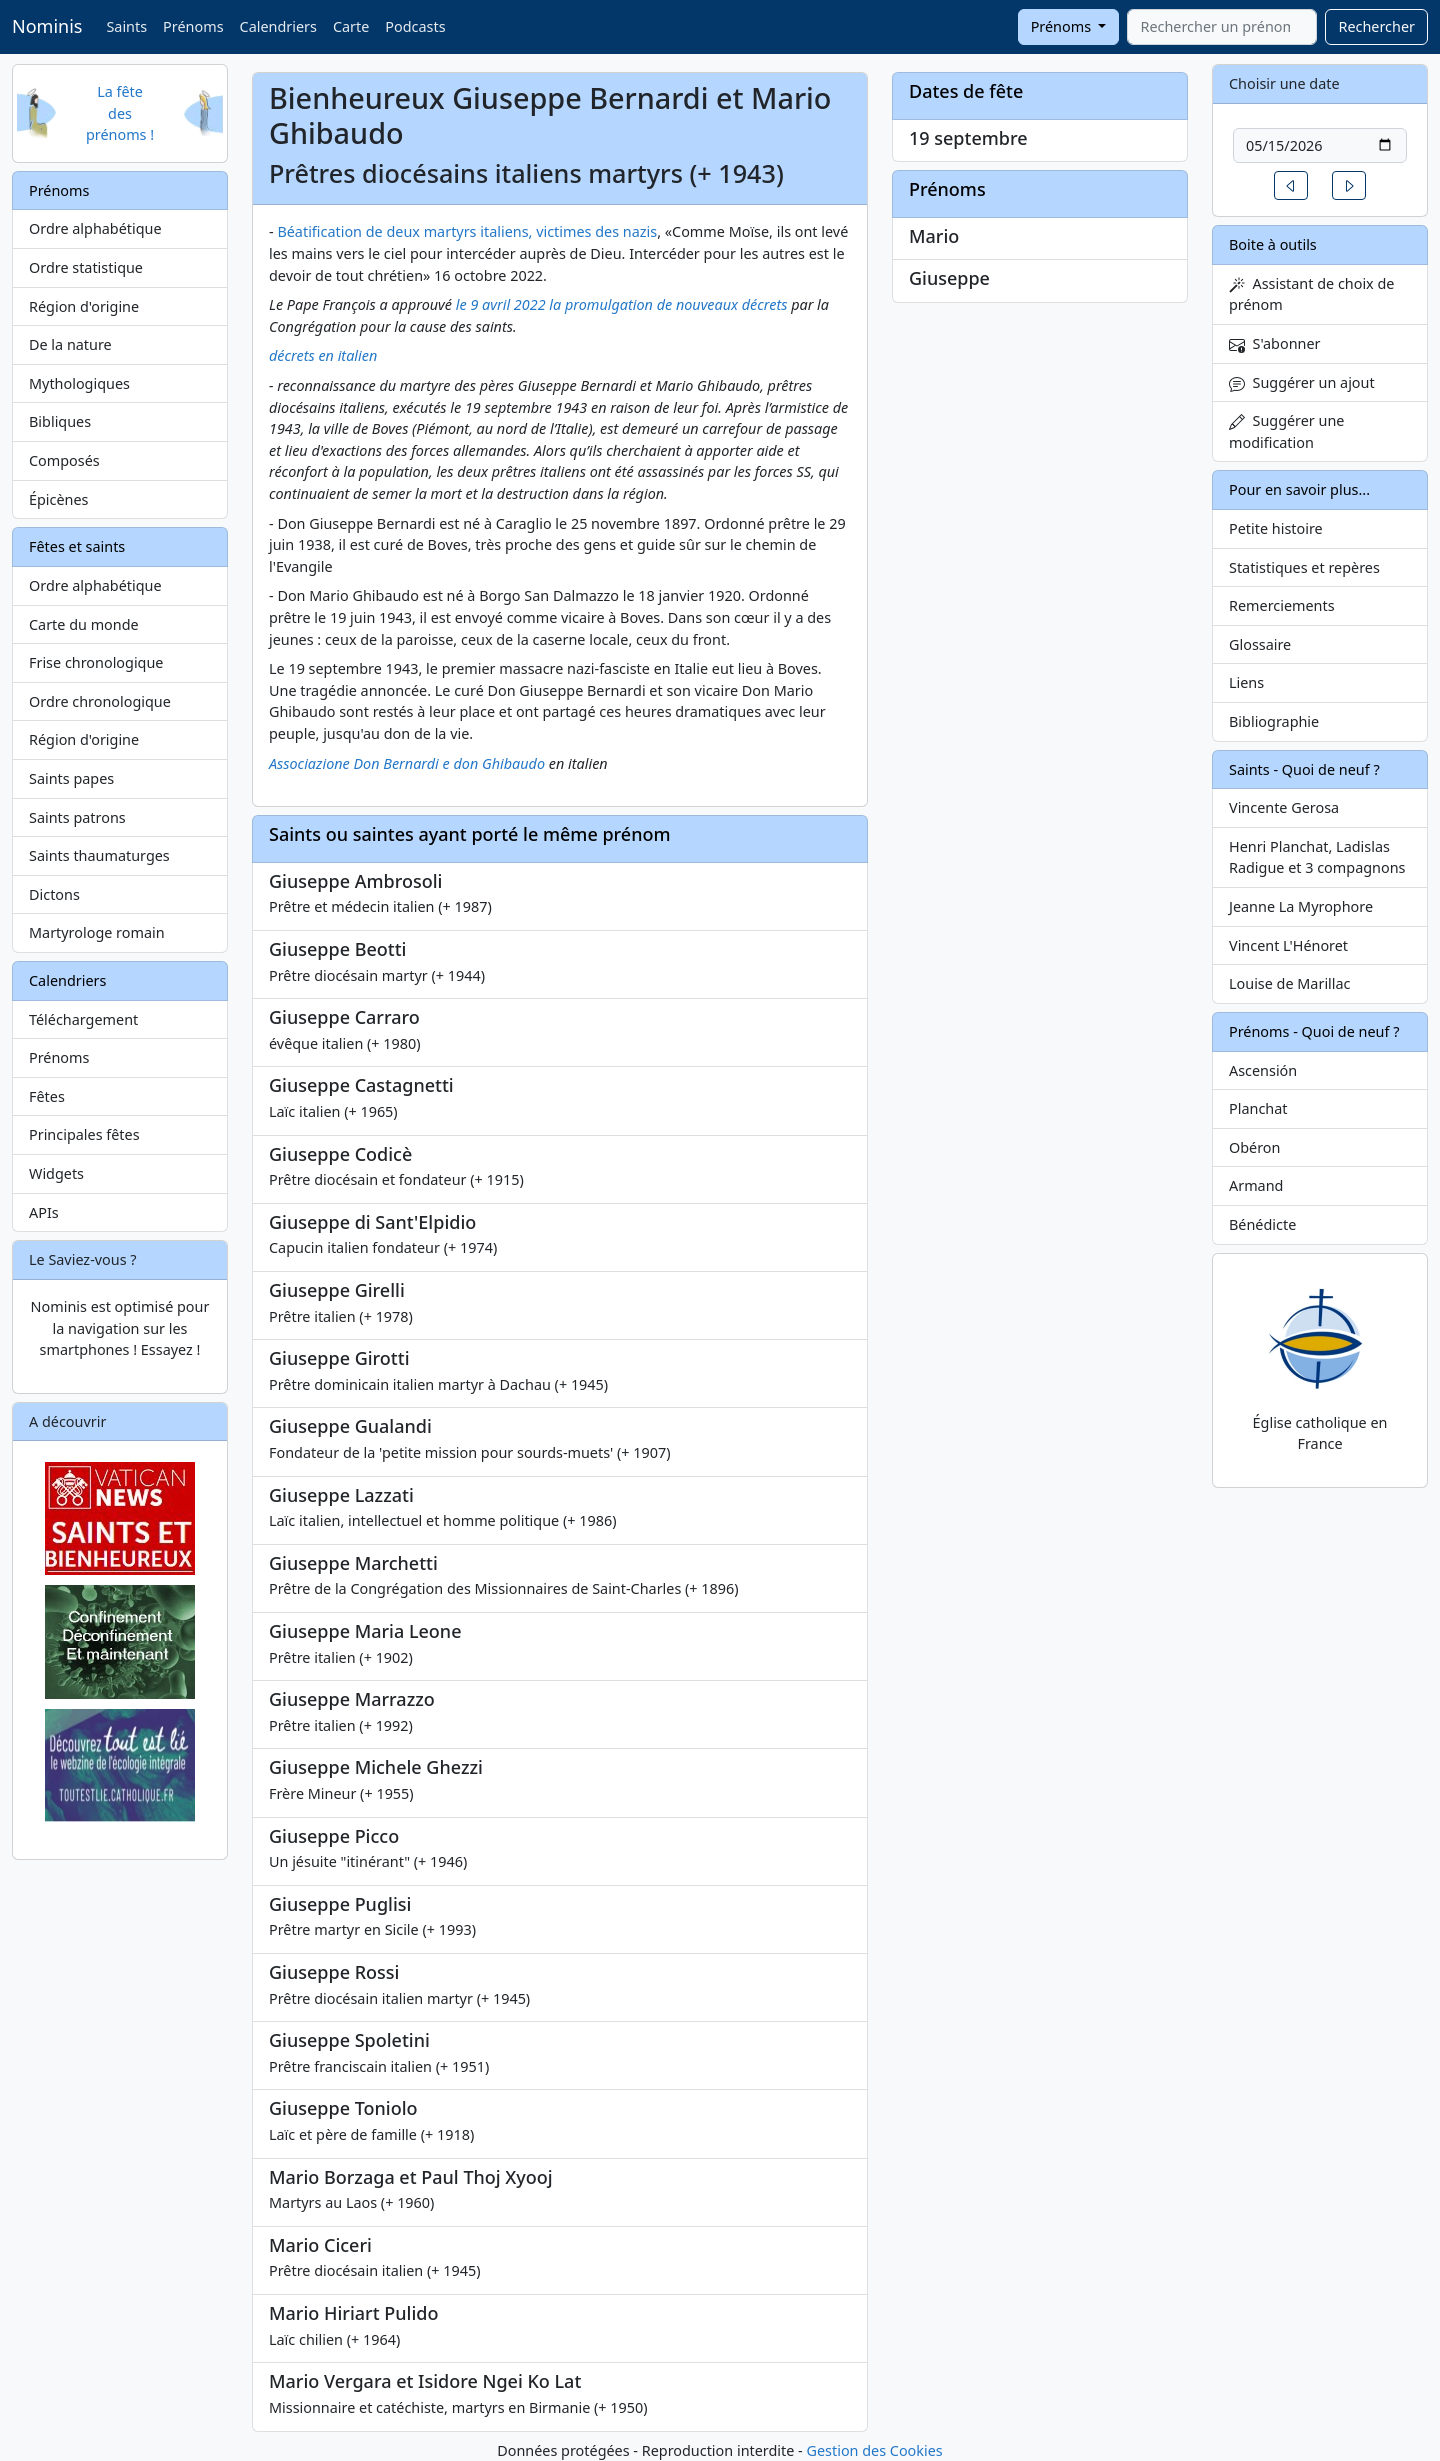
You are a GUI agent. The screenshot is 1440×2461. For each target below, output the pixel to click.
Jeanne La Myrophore (1301, 906)
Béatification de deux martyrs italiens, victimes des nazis (467, 231)
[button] (1291, 185)
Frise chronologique (96, 662)
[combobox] (1222, 27)
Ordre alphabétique (95, 228)
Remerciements (1282, 605)
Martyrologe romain (97, 932)
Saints (126, 26)
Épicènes (59, 499)
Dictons (54, 894)
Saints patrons (77, 817)
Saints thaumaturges (99, 855)
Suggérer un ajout (1302, 382)
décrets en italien (323, 355)
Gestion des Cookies (874, 2450)
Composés (64, 460)
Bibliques (60, 421)
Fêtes (47, 1096)
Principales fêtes (84, 1134)
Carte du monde (84, 624)
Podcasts (415, 26)
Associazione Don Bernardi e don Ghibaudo (407, 763)
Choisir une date (1284, 83)
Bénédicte (1262, 1224)
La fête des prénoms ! (120, 113)
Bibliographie (1274, 721)
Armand (1256, 1185)
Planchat (1258, 1108)
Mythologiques (79, 383)
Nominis (47, 26)
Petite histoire (1276, 528)
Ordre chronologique (100, 701)
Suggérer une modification (1286, 431)
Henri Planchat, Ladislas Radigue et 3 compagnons (1317, 857)
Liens (1246, 682)
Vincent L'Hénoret (1288, 945)
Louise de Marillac (1290, 983)
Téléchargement (83, 1019)
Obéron (1254, 1147)
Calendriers (278, 26)
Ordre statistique (86, 267)
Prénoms (193, 26)
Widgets (56, 1173)
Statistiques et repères (1304, 567)
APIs (44, 1212)
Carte (351, 26)
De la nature (70, 344)
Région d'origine (84, 306)
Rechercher (1376, 26)
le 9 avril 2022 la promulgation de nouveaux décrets (622, 304)
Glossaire (1260, 644)
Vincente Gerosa (1284, 807)
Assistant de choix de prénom (1311, 294)
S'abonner (1275, 343)
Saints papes (71, 778)
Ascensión (1263, 1070)
